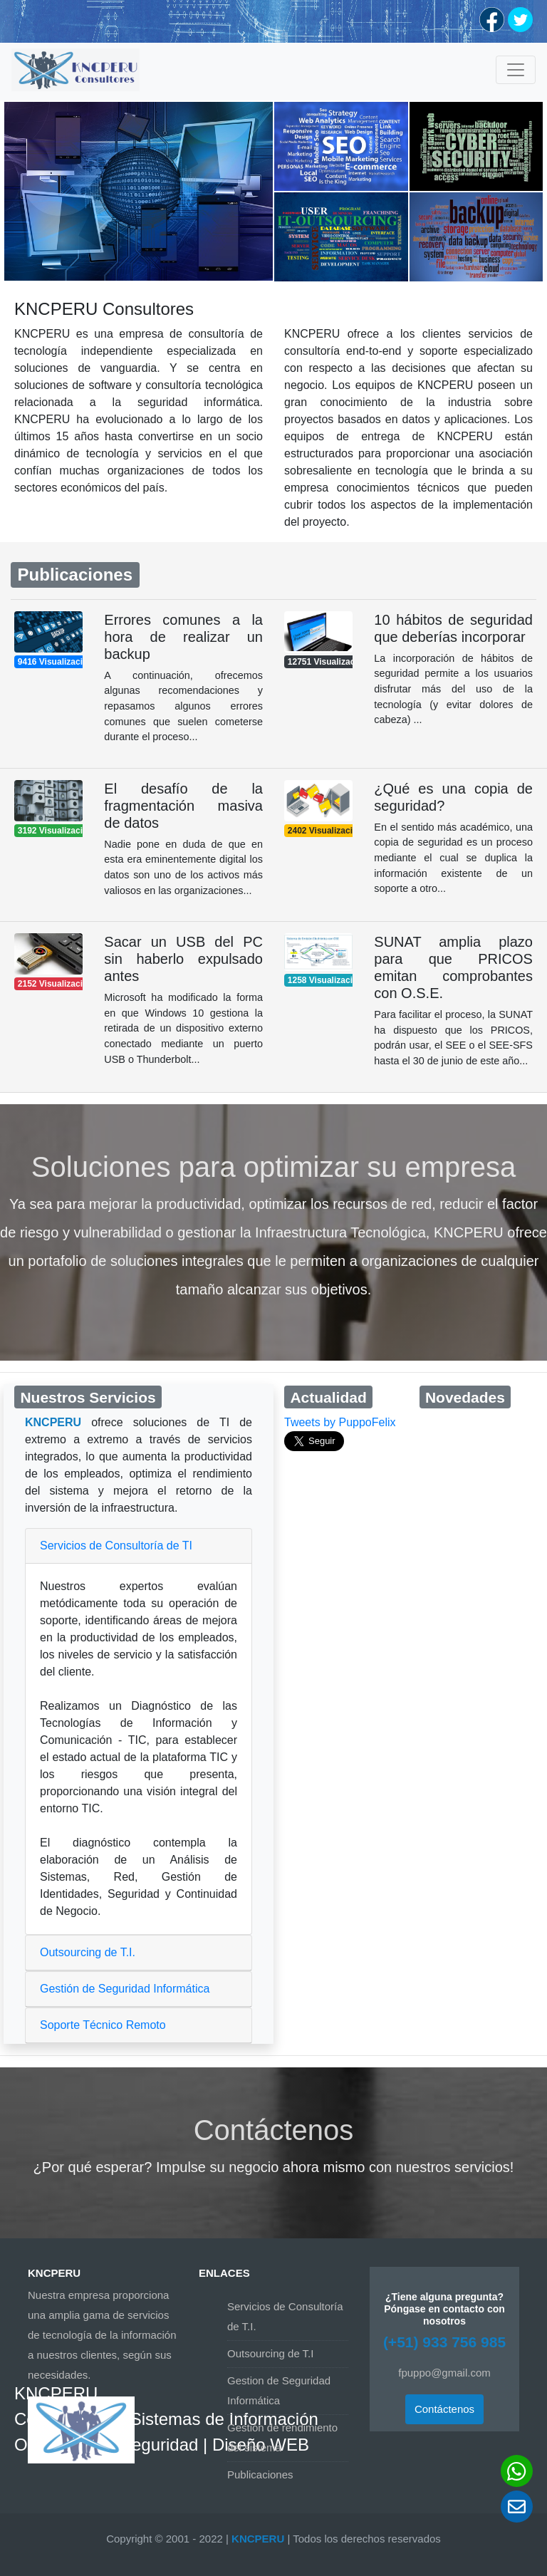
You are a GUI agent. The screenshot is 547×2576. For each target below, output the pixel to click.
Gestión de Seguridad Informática (124, 1989)
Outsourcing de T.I (270, 2353)
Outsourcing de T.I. (87, 1952)
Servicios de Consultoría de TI (116, 1545)
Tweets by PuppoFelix (340, 1422)
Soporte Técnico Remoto (103, 2025)
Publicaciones (260, 2474)
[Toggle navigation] (516, 70)
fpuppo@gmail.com (444, 2373)
